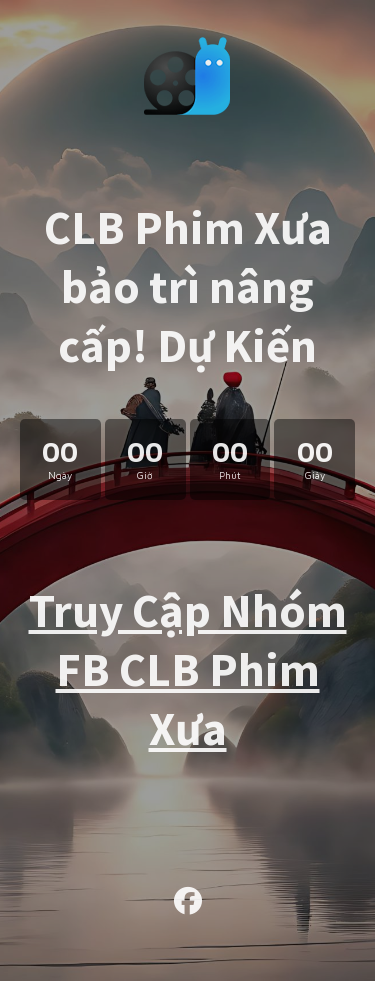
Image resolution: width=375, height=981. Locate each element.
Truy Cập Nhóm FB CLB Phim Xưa (188, 669)
